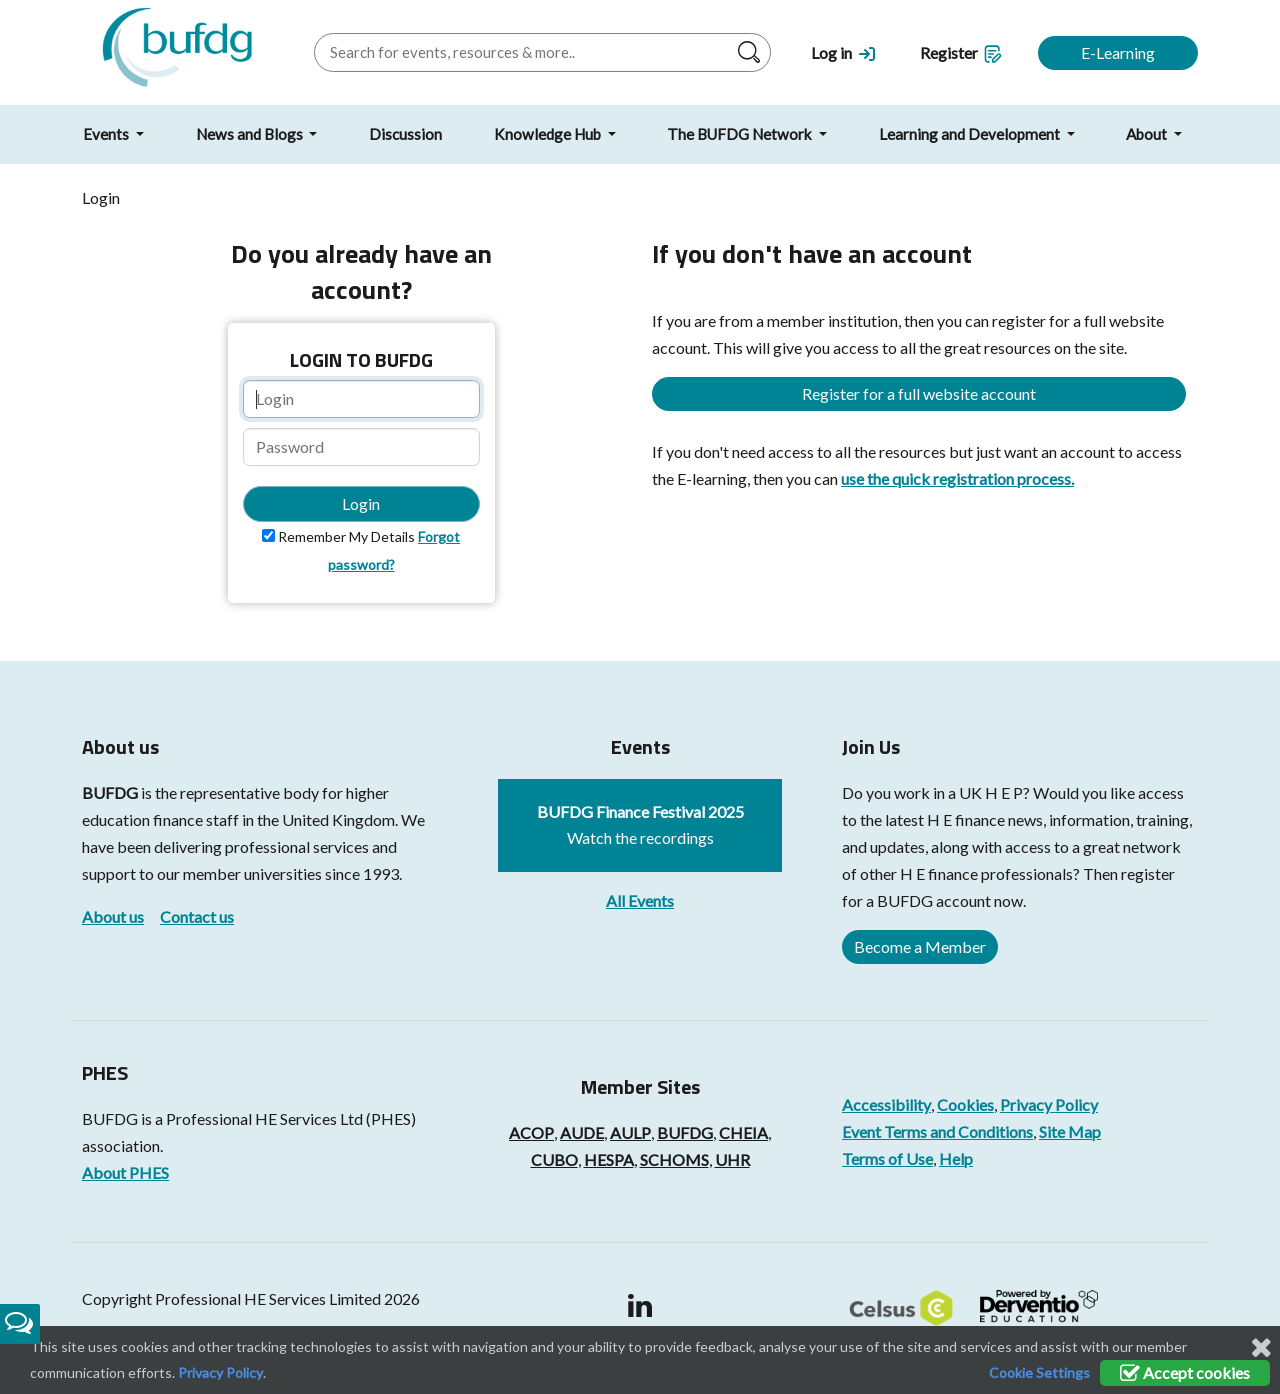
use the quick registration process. (957, 478)
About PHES (125, 1172)
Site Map (1070, 1131)
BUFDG (110, 792)
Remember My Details (346, 536)
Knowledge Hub (549, 134)
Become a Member (920, 946)
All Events (640, 900)
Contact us (197, 916)
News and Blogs (251, 134)
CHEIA (743, 1132)
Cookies (965, 1104)
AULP (630, 1132)
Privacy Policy (1049, 1104)
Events (107, 134)
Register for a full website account (919, 393)
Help (956, 1158)
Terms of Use (887, 1158)
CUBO (554, 1159)
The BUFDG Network (741, 134)
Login (361, 503)
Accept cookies (1185, 1372)
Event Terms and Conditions (937, 1131)
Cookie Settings (1039, 1372)
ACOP (531, 1132)
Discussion (405, 134)
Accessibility (886, 1104)
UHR (732, 1159)
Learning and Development (971, 134)
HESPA (609, 1159)
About (1148, 134)
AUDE (582, 1132)
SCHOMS (674, 1159)
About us (113, 916)
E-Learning (1118, 52)
